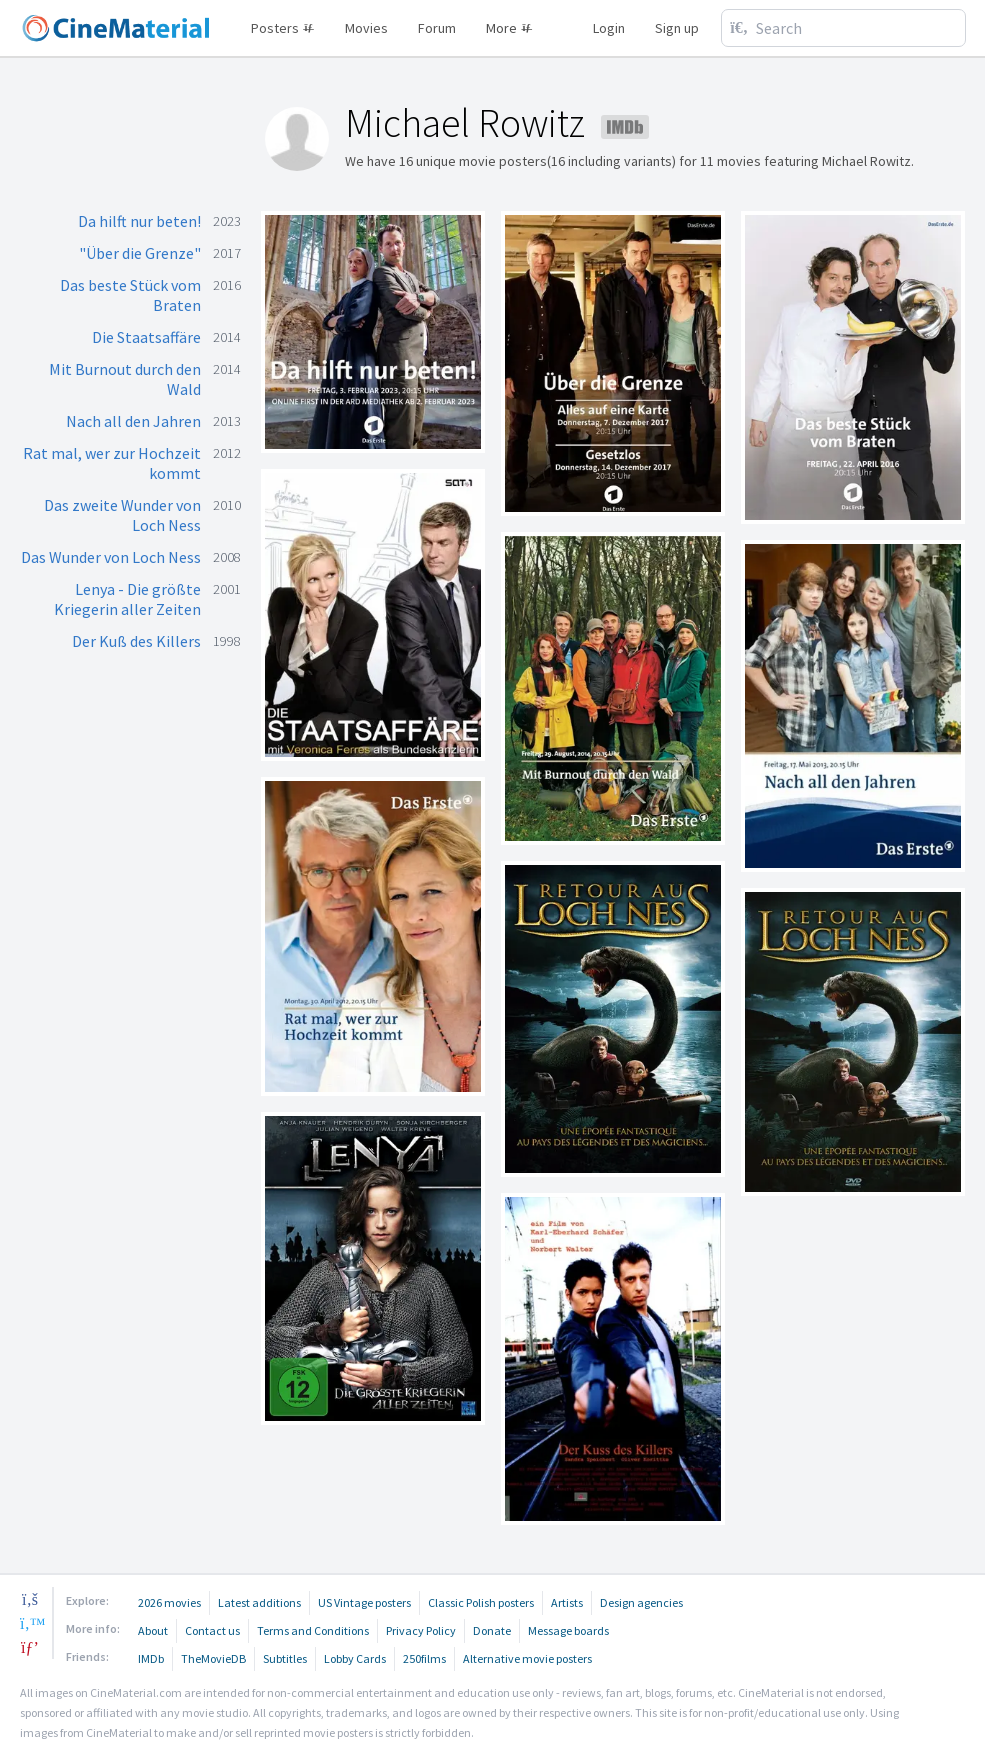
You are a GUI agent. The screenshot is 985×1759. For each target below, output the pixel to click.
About (153, 1630)
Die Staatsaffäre (146, 337)
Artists (567, 1602)
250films (424, 1658)
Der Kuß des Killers (136, 641)
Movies (366, 28)
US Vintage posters (364, 1602)
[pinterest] (30, 1647)
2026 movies (169, 1602)
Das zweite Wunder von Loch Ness (122, 515)
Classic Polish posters (481, 1602)
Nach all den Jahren (133, 421)
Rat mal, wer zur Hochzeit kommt (112, 463)
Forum (437, 28)
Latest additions (259, 1602)
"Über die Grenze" (140, 253)
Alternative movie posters (527, 1658)
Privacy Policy (421, 1630)
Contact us (212, 1630)
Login (609, 28)
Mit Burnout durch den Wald (125, 379)
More (509, 28)
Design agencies (641, 1602)
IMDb (151, 1658)
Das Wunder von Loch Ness (111, 557)
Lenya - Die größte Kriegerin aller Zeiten (127, 599)
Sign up (677, 28)
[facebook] (30, 1599)
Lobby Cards (355, 1658)
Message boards (568, 1630)
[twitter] (30, 1623)
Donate (492, 1630)
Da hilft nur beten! (139, 221)
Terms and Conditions (313, 1630)
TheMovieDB (213, 1658)
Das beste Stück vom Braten (130, 295)
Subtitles (285, 1658)
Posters (283, 28)
